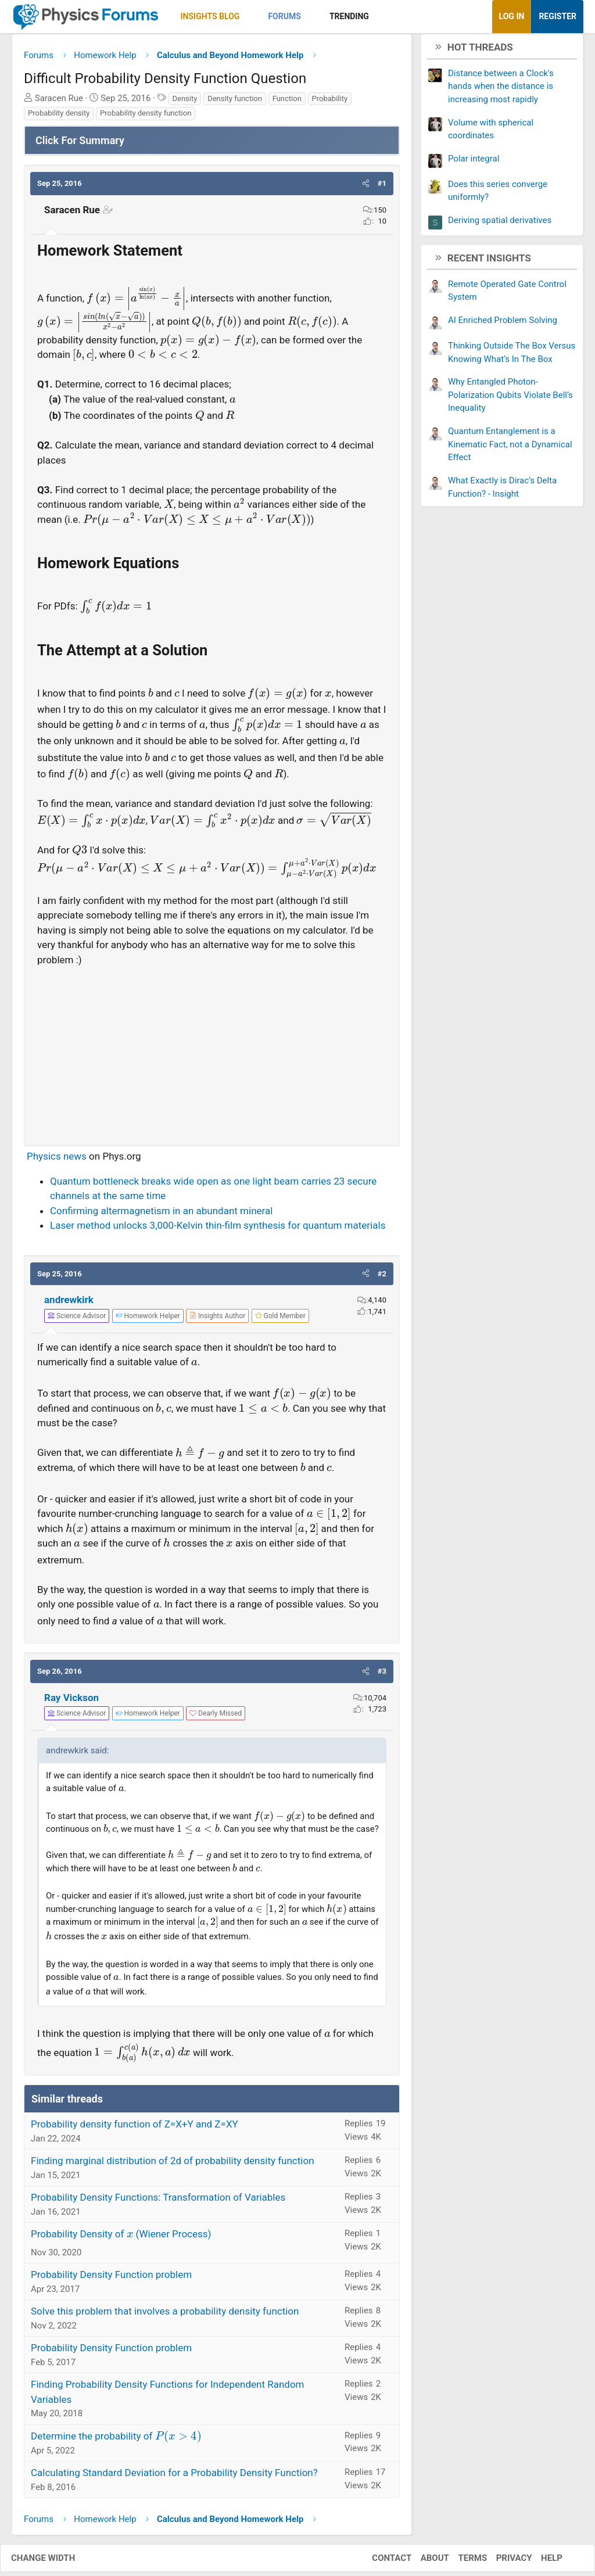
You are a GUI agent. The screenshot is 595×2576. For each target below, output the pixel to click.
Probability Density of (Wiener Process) (121, 2238)
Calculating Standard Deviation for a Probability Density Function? (174, 2477)
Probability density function (145, 117)
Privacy (503, 2562)
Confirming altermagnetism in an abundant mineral (161, 1215)
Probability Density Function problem (111, 2279)
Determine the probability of (116, 2440)
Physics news (57, 1161)
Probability (329, 102)
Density (185, 102)
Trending (349, 16)
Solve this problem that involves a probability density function (165, 2316)
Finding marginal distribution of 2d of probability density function (172, 2165)
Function (287, 102)
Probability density (58, 117)
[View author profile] (217, 1320)
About (423, 2562)
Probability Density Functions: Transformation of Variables (158, 2202)
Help (540, 2562)
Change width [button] (55, 2562)
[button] (249, 16)
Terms (460, 2562)
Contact (380, 2562)
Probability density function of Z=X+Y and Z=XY (134, 2128)
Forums (284, 16)
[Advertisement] (211, 1055)
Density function (234, 102)
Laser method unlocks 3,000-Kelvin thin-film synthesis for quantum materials (217, 1230)
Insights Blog (210, 16)
